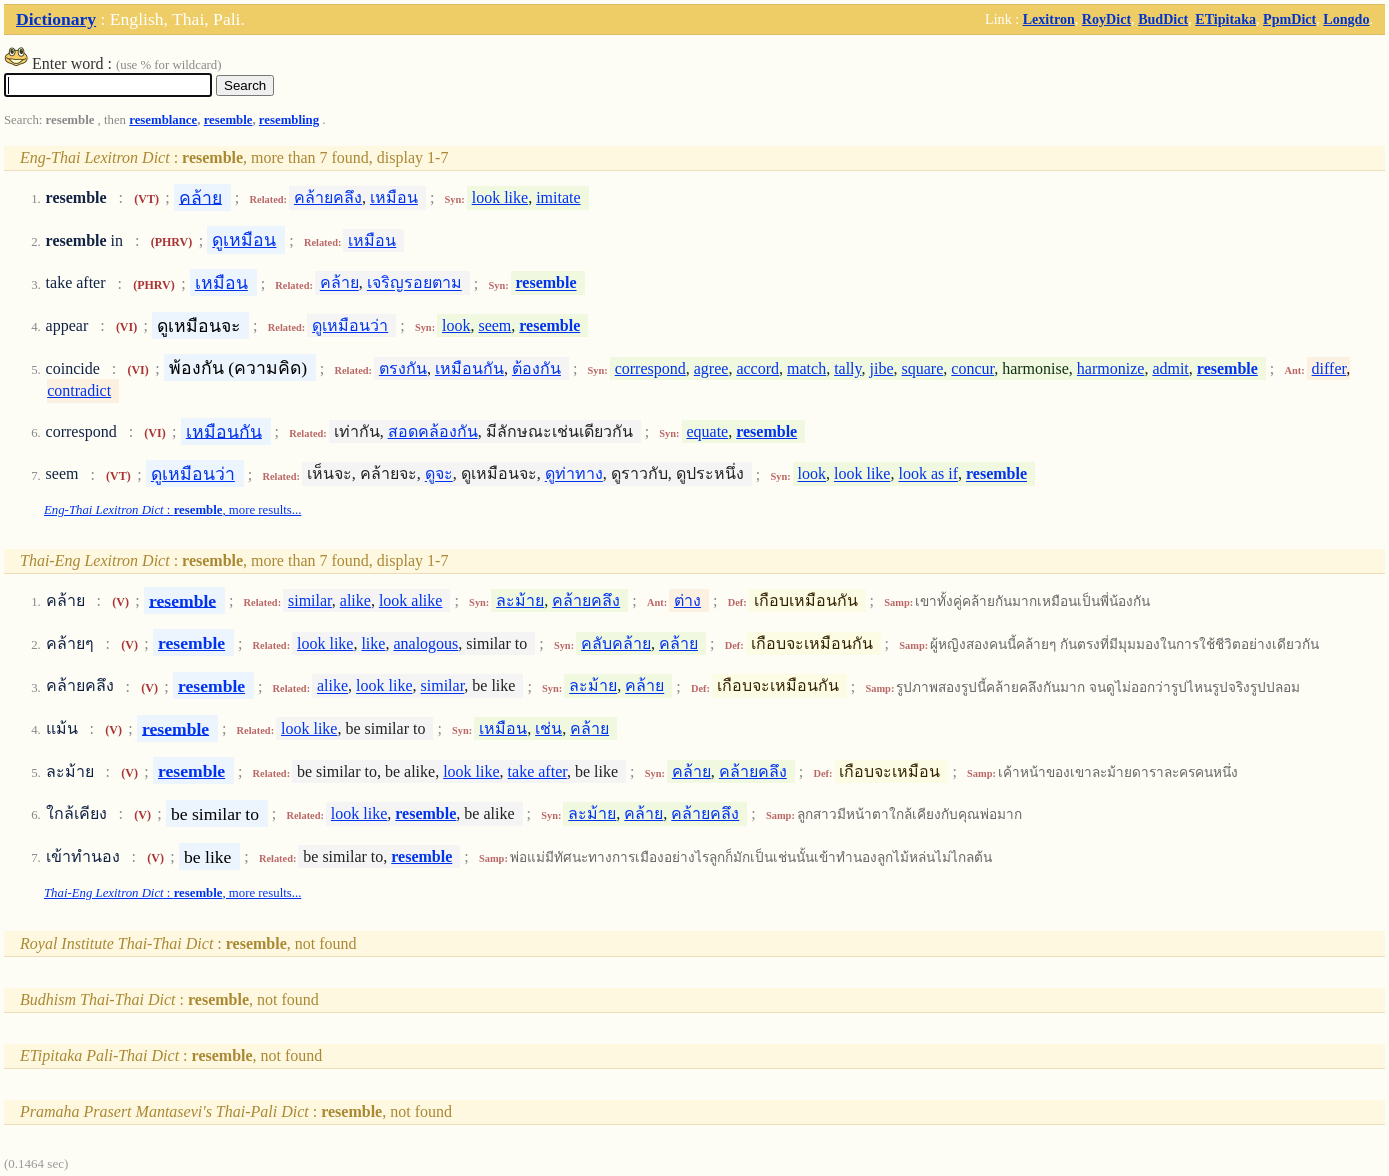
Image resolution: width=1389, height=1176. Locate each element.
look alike (411, 600)
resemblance (163, 120)
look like (500, 197)
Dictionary (56, 19)
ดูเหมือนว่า (350, 325)
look (456, 325)
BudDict (1163, 19)
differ (1329, 368)
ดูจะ (439, 474)
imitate (558, 197)
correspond (650, 368)
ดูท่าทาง (574, 474)
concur (972, 368)
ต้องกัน (536, 368)
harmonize (1111, 368)
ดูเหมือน (244, 240)
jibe (882, 368)
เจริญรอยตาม (414, 283)
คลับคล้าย (616, 643)
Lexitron (1049, 19)
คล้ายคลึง (328, 197)
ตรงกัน (403, 368)
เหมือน (394, 197)
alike (355, 600)
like (373, 643)
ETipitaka (1225, 19)
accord (757, 368)
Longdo (1346, 19)
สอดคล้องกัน (433, 431)
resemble (228, 120)
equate (707, 431)
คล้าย (200, 197)
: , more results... (172, 510)
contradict (79, 390)
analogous (425, 643)
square (923, 368)
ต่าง (687, 600)
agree (711, 368)
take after (537, 771)
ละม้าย (520, 600)
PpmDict (1289, 19)
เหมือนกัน (469, 368)
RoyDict (1106, 19)
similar (310, 600)
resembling (289, 120)
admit (1170, 368)
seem (494, 325)
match (806, 368)
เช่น (548, 728)
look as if (928, 474)
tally (847, 368)
